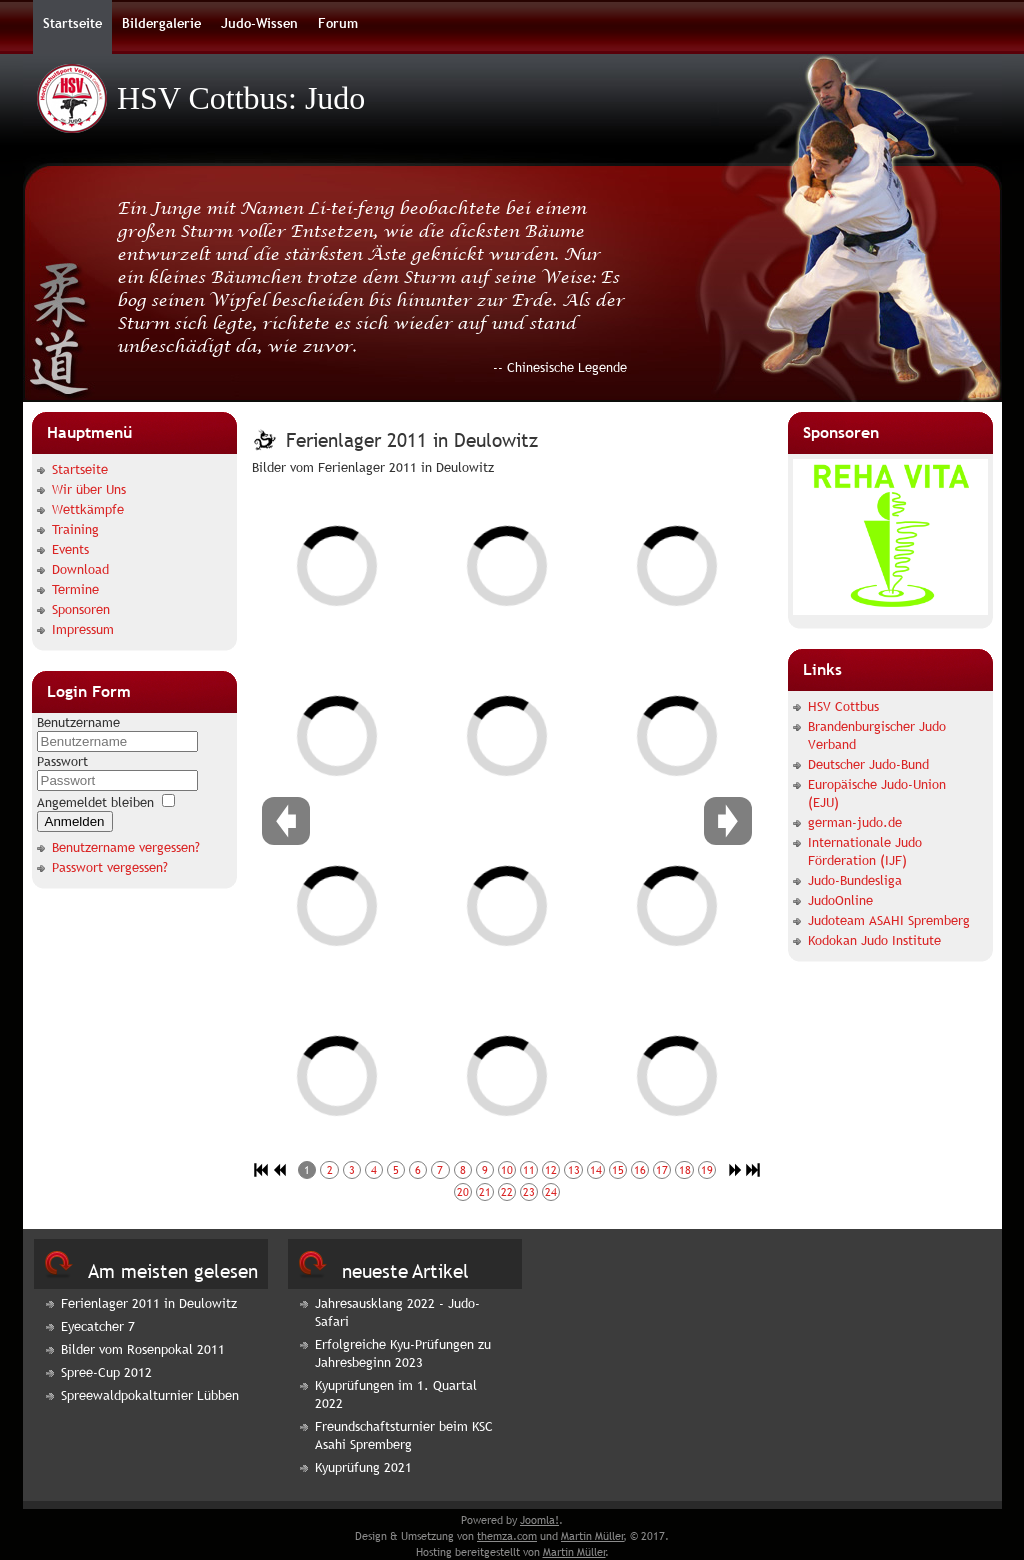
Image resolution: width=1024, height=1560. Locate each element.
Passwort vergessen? (110, 867)
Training (75, 529)
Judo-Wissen (259, 23)
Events (70, 549)
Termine (75, 589)
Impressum (83, 629)
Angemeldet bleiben (95, 802)
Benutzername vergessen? (126, 847)
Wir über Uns (89, 489)
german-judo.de (855, 822)
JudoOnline (840, 900)
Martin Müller (592, 1536)
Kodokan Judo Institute (874, 940)
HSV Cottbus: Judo (241, 98)
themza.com (507, 1536)
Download (80, 569)
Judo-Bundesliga (855, 880)
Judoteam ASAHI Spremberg (889, 920)
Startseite (72, 23)
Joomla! (539, 1520)
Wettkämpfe (88, 509)
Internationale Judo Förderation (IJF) (865, 851)
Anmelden (75, 821)
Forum (338, 23)
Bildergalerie (161, 23)
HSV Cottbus (843, 706)
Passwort (62, 761)
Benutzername (78, 722)
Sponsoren (81, 609)
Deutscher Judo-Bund (868, 764)
